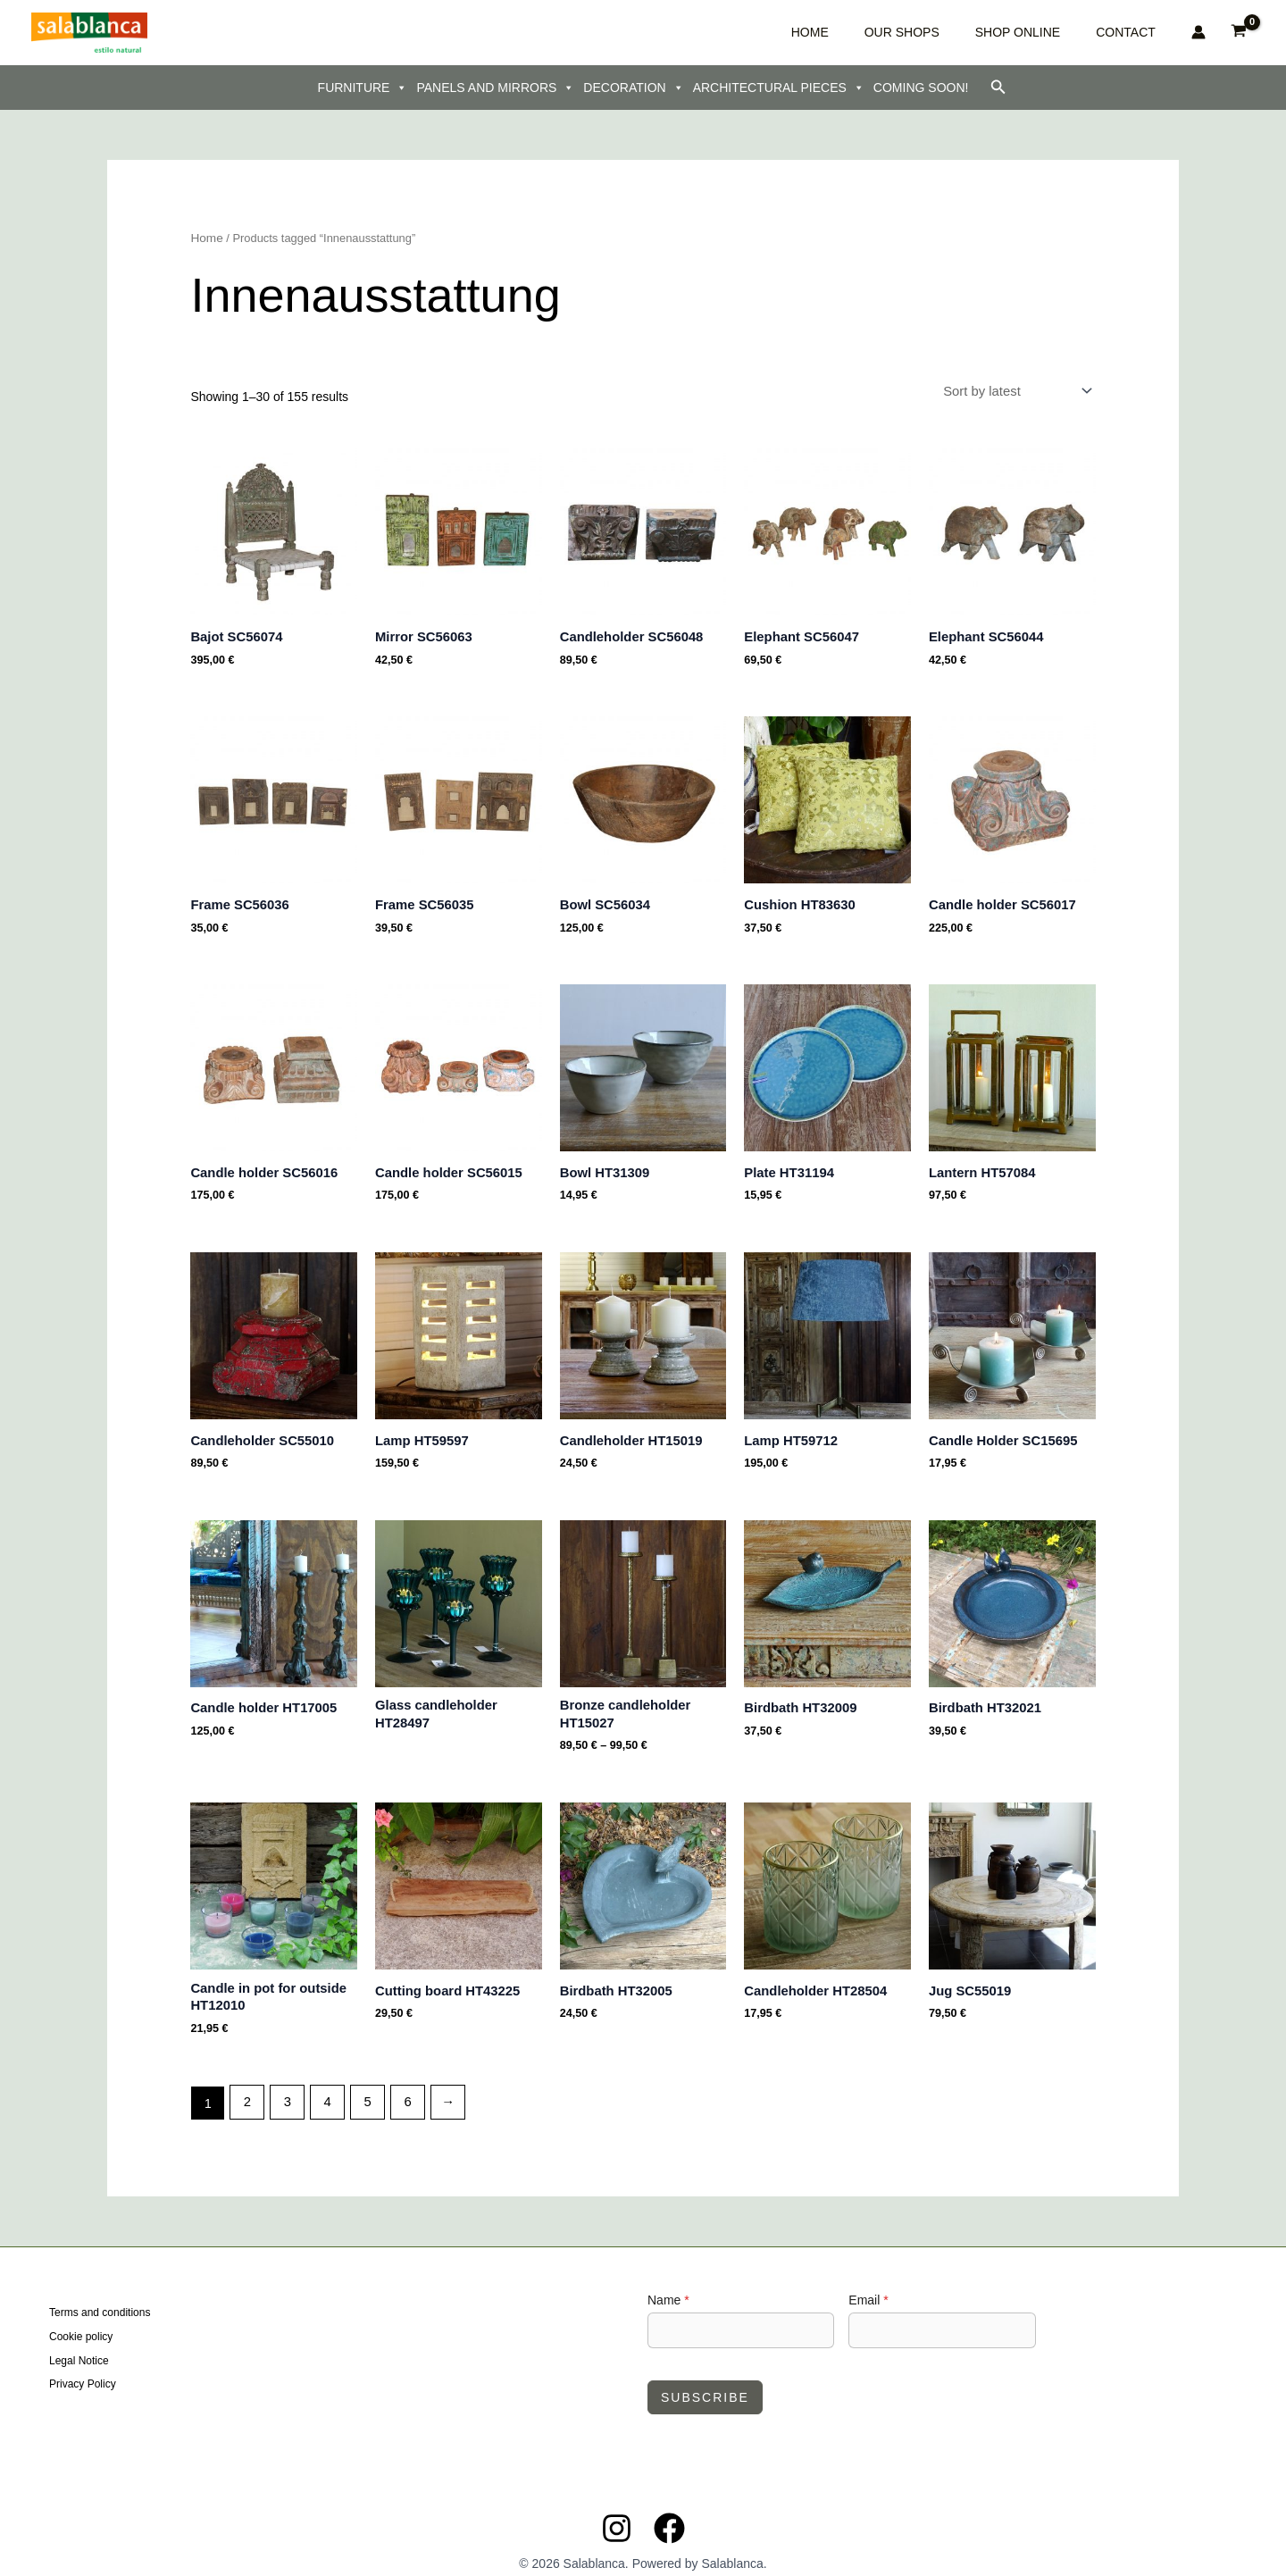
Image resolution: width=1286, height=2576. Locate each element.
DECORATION (633, 87)
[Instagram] (616, 2511)
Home (205, 238)
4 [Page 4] (323, 2085)
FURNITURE (363, 87)
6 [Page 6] (399, 2085)
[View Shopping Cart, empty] (1239, 33)
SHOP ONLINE (1053, 32)
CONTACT (1135, 32)
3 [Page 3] (284, 2085)
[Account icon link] (1198, 32)
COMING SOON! (921, 87)
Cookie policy (81, 2319)
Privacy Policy (82, 2364)
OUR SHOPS (964, 32)
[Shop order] (1021, 389)
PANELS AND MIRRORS (495, 87)
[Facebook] (669, 2511)
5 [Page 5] (361, 2085)
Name (668, 2283)
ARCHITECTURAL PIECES (778, 87)
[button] (998, 87)
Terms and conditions (99, 2297)
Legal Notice (79, 2342)
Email (868, 2283)
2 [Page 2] (246, 2085)
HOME (899, 32)
